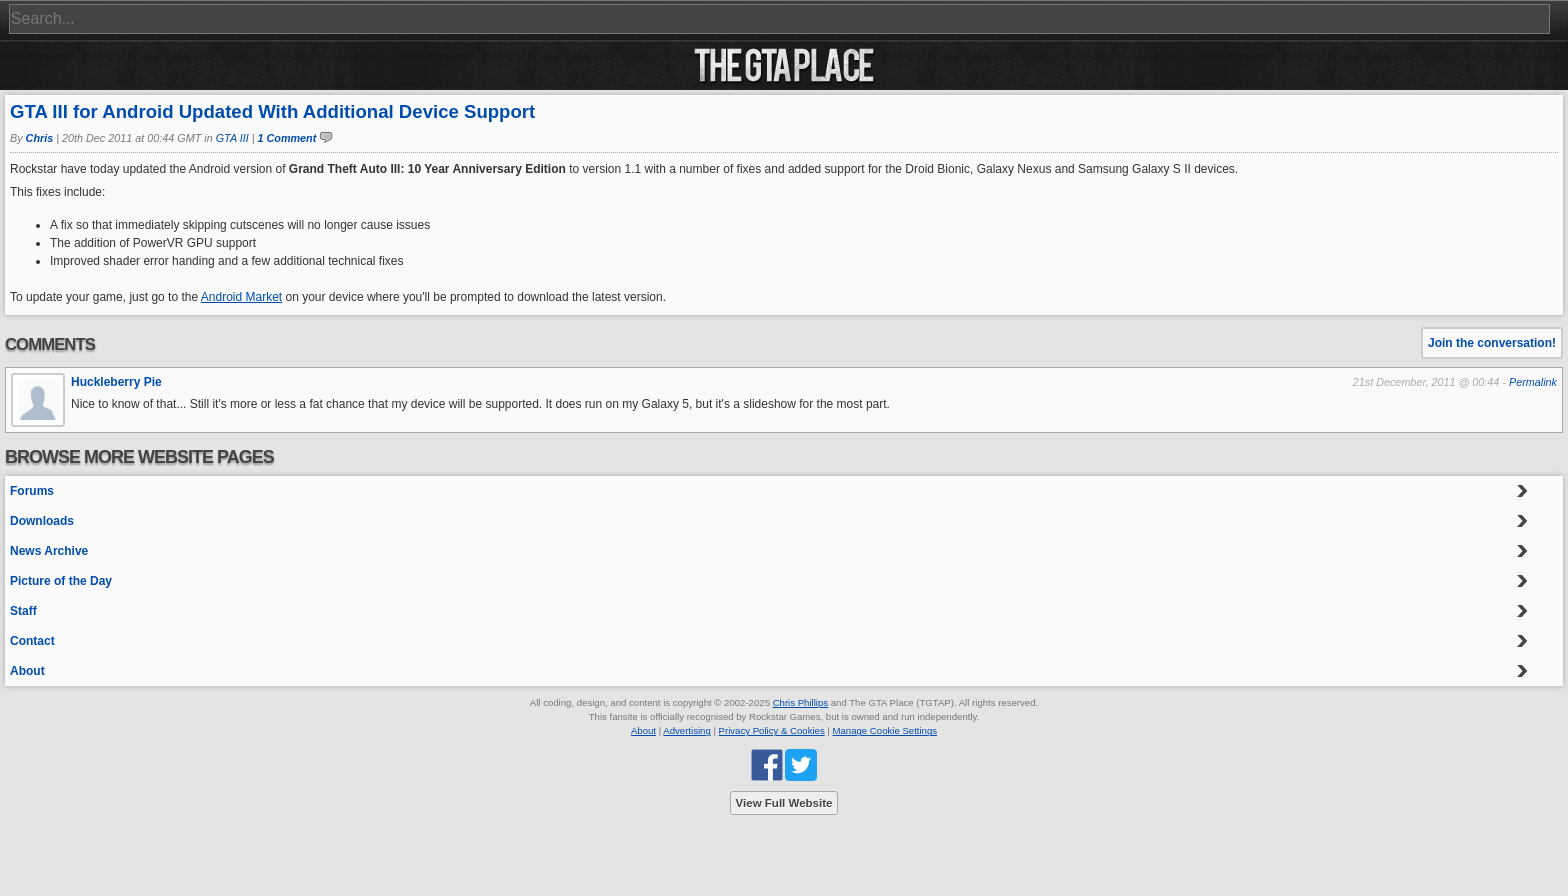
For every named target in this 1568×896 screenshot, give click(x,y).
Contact (32, 641)
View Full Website (784, 803)
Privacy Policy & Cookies (772, 730)
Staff (23, 611)
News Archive (49, 551)
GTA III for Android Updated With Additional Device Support (272, 111)
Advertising (686, 730)
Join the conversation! (1492, 343)
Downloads (42, 521)
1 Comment (287, 138)
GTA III (232, 138)
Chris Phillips (800, 702)
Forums (32, 491)
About (27, 671)
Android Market (241, 297)
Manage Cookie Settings (885, 730)
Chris (40, 138)
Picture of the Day (61, 581)
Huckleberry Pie (116, 382)
